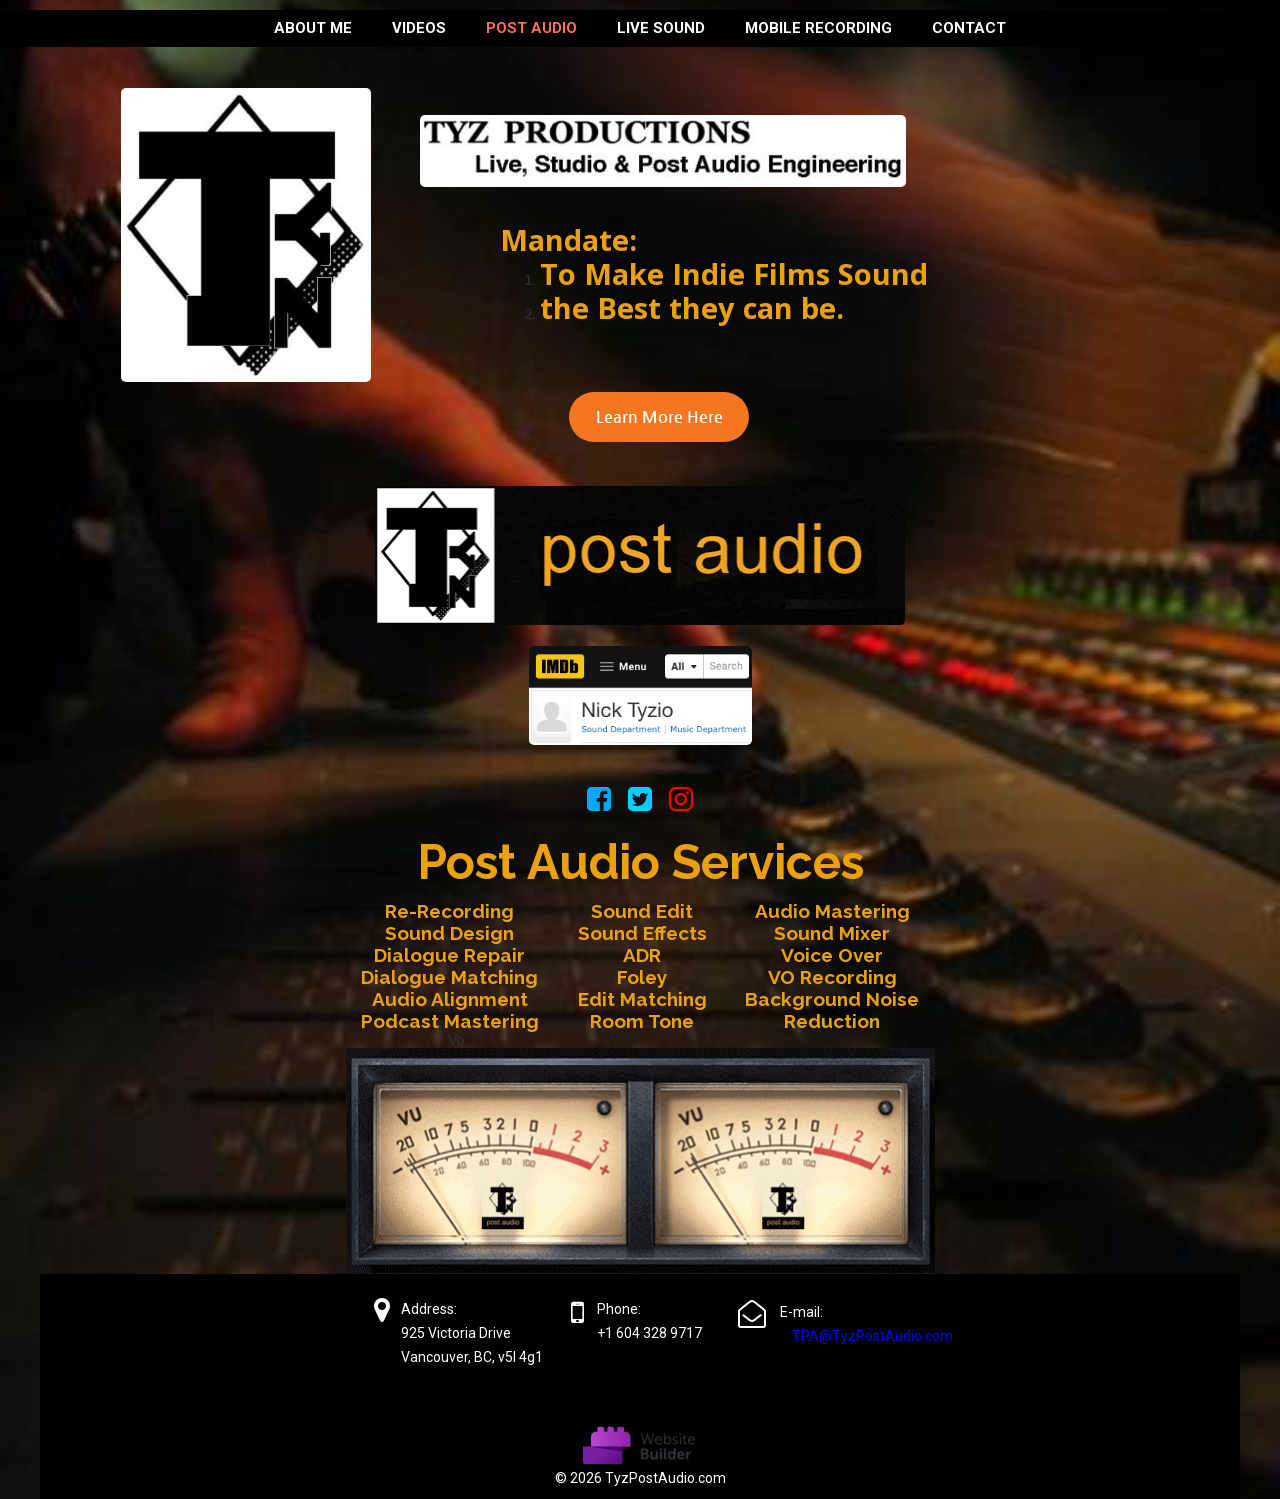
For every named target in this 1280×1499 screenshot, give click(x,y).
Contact (969, 28)
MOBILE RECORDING (818, 28)
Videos (419, 28)
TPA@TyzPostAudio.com (872, 1336)
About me (313, 28)
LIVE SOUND (661, 28)
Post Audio (531, 28)
